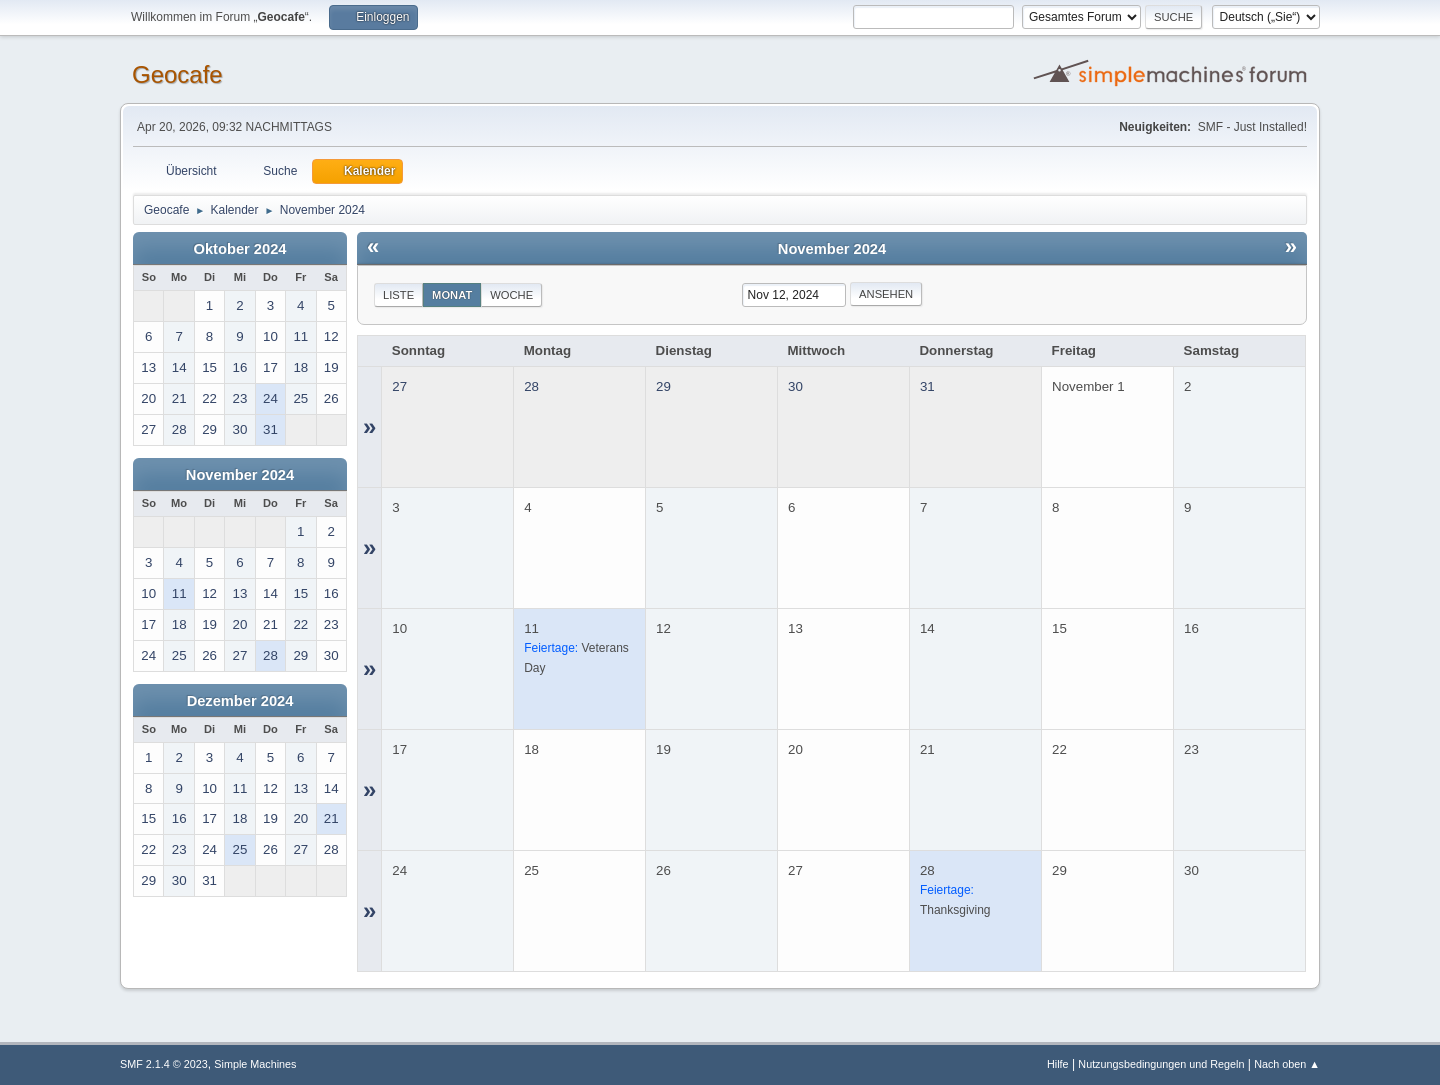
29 (663, 386)
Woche (511, 295)
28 (531, 386)
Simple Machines (255, 1064)
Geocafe (177, 74)
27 (399, 386)
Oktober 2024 (240, 249)
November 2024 (240, 475)
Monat (452, 295)
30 (795, 386)
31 (927, 386)
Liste (398, 295)
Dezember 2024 (240, 701)
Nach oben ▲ (1287, 1064)
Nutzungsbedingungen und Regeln (1161, 1064)
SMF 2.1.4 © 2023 (164, 1064)
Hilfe (1058, 1064)
